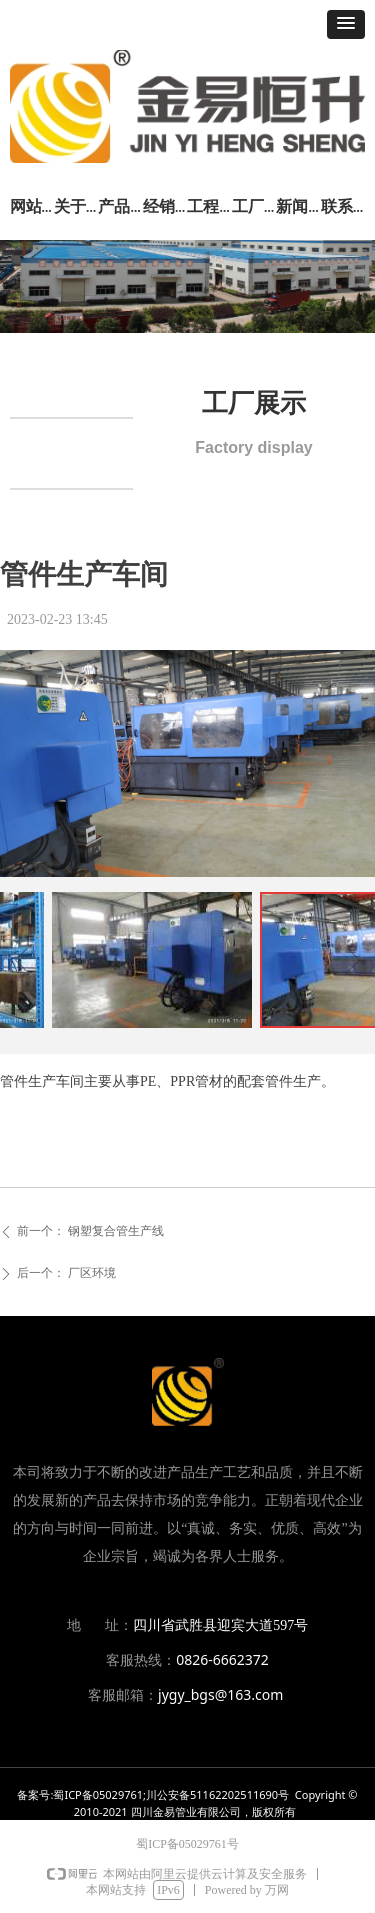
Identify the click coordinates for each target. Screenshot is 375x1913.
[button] (346, 24)
